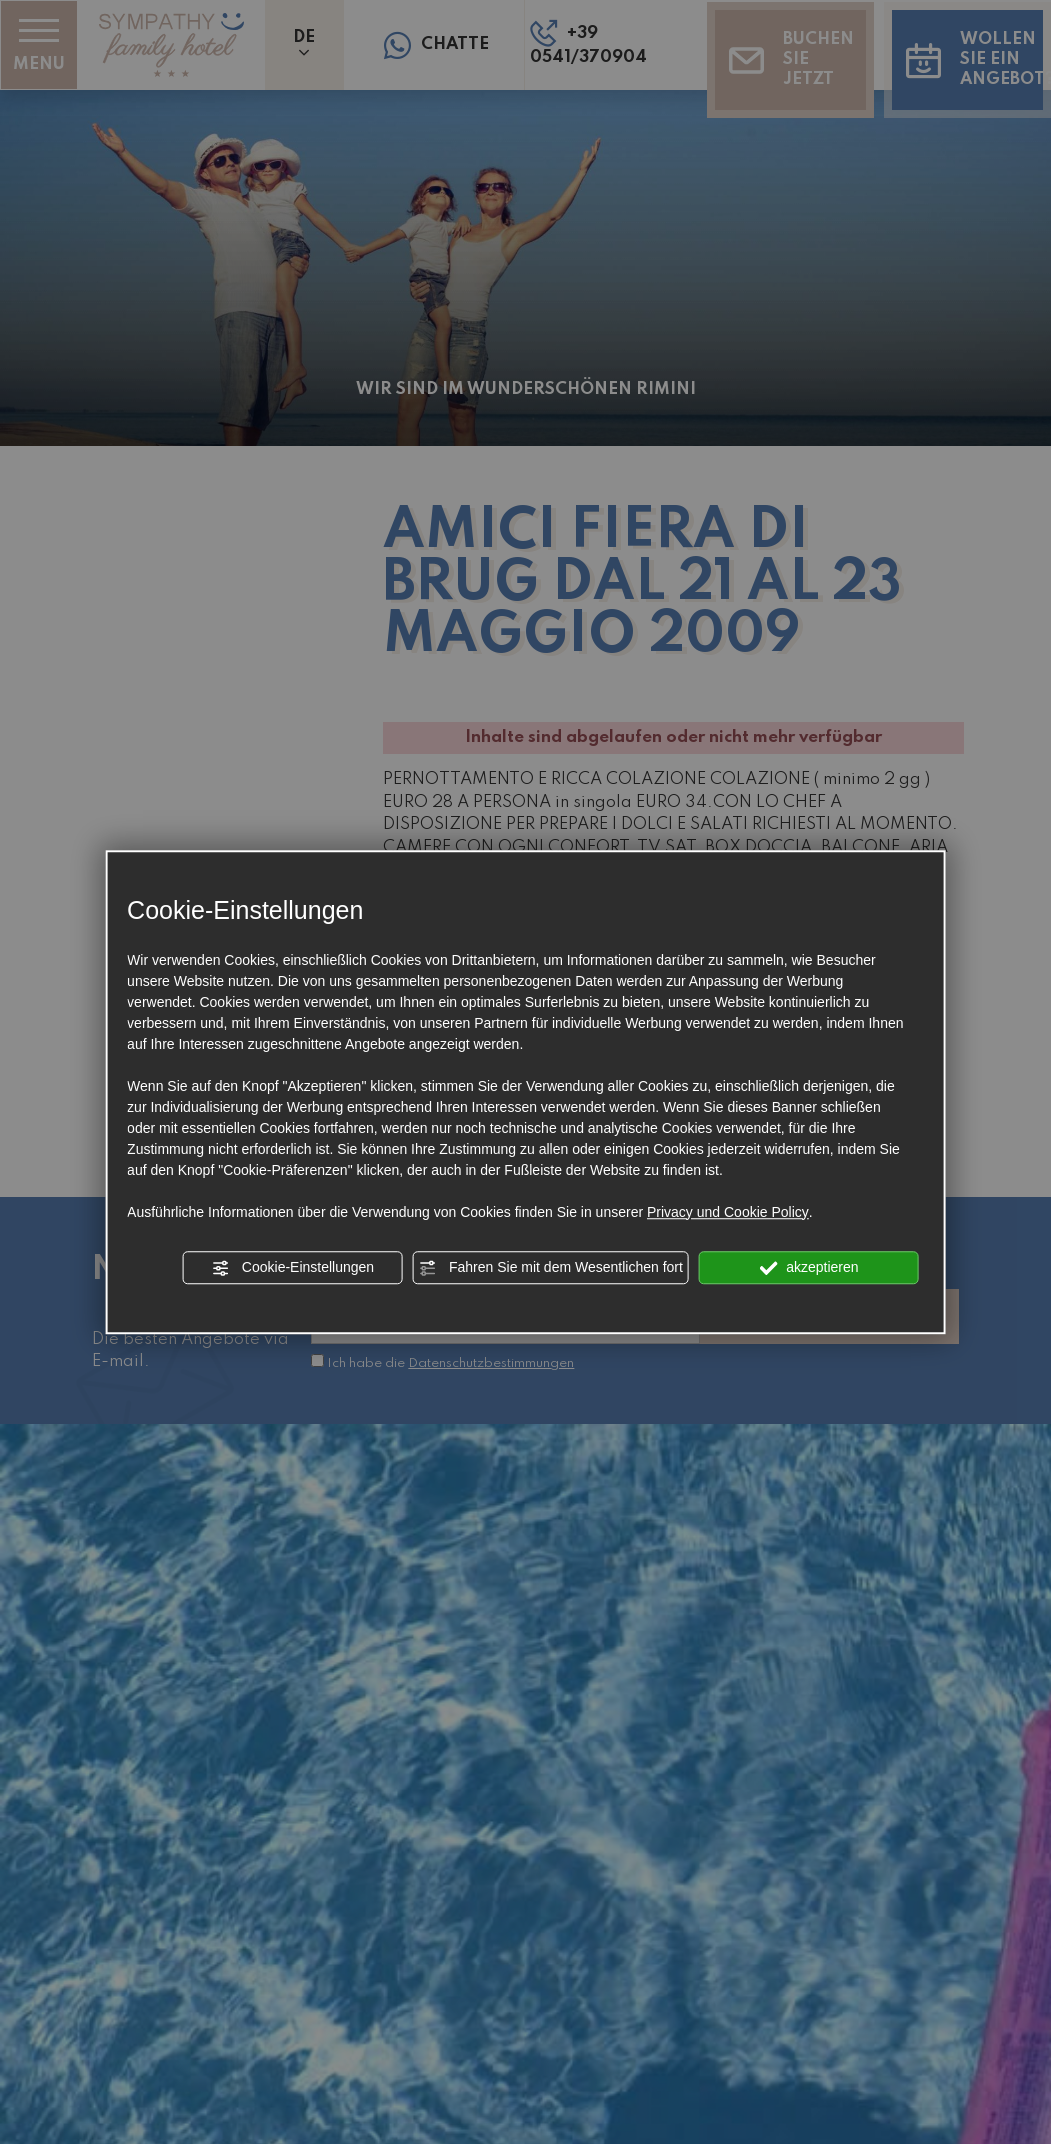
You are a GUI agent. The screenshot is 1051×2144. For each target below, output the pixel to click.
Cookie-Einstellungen (293, 1268)
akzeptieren (808, 1268)
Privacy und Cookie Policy (728, 1212)
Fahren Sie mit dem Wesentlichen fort (551, 1268)
